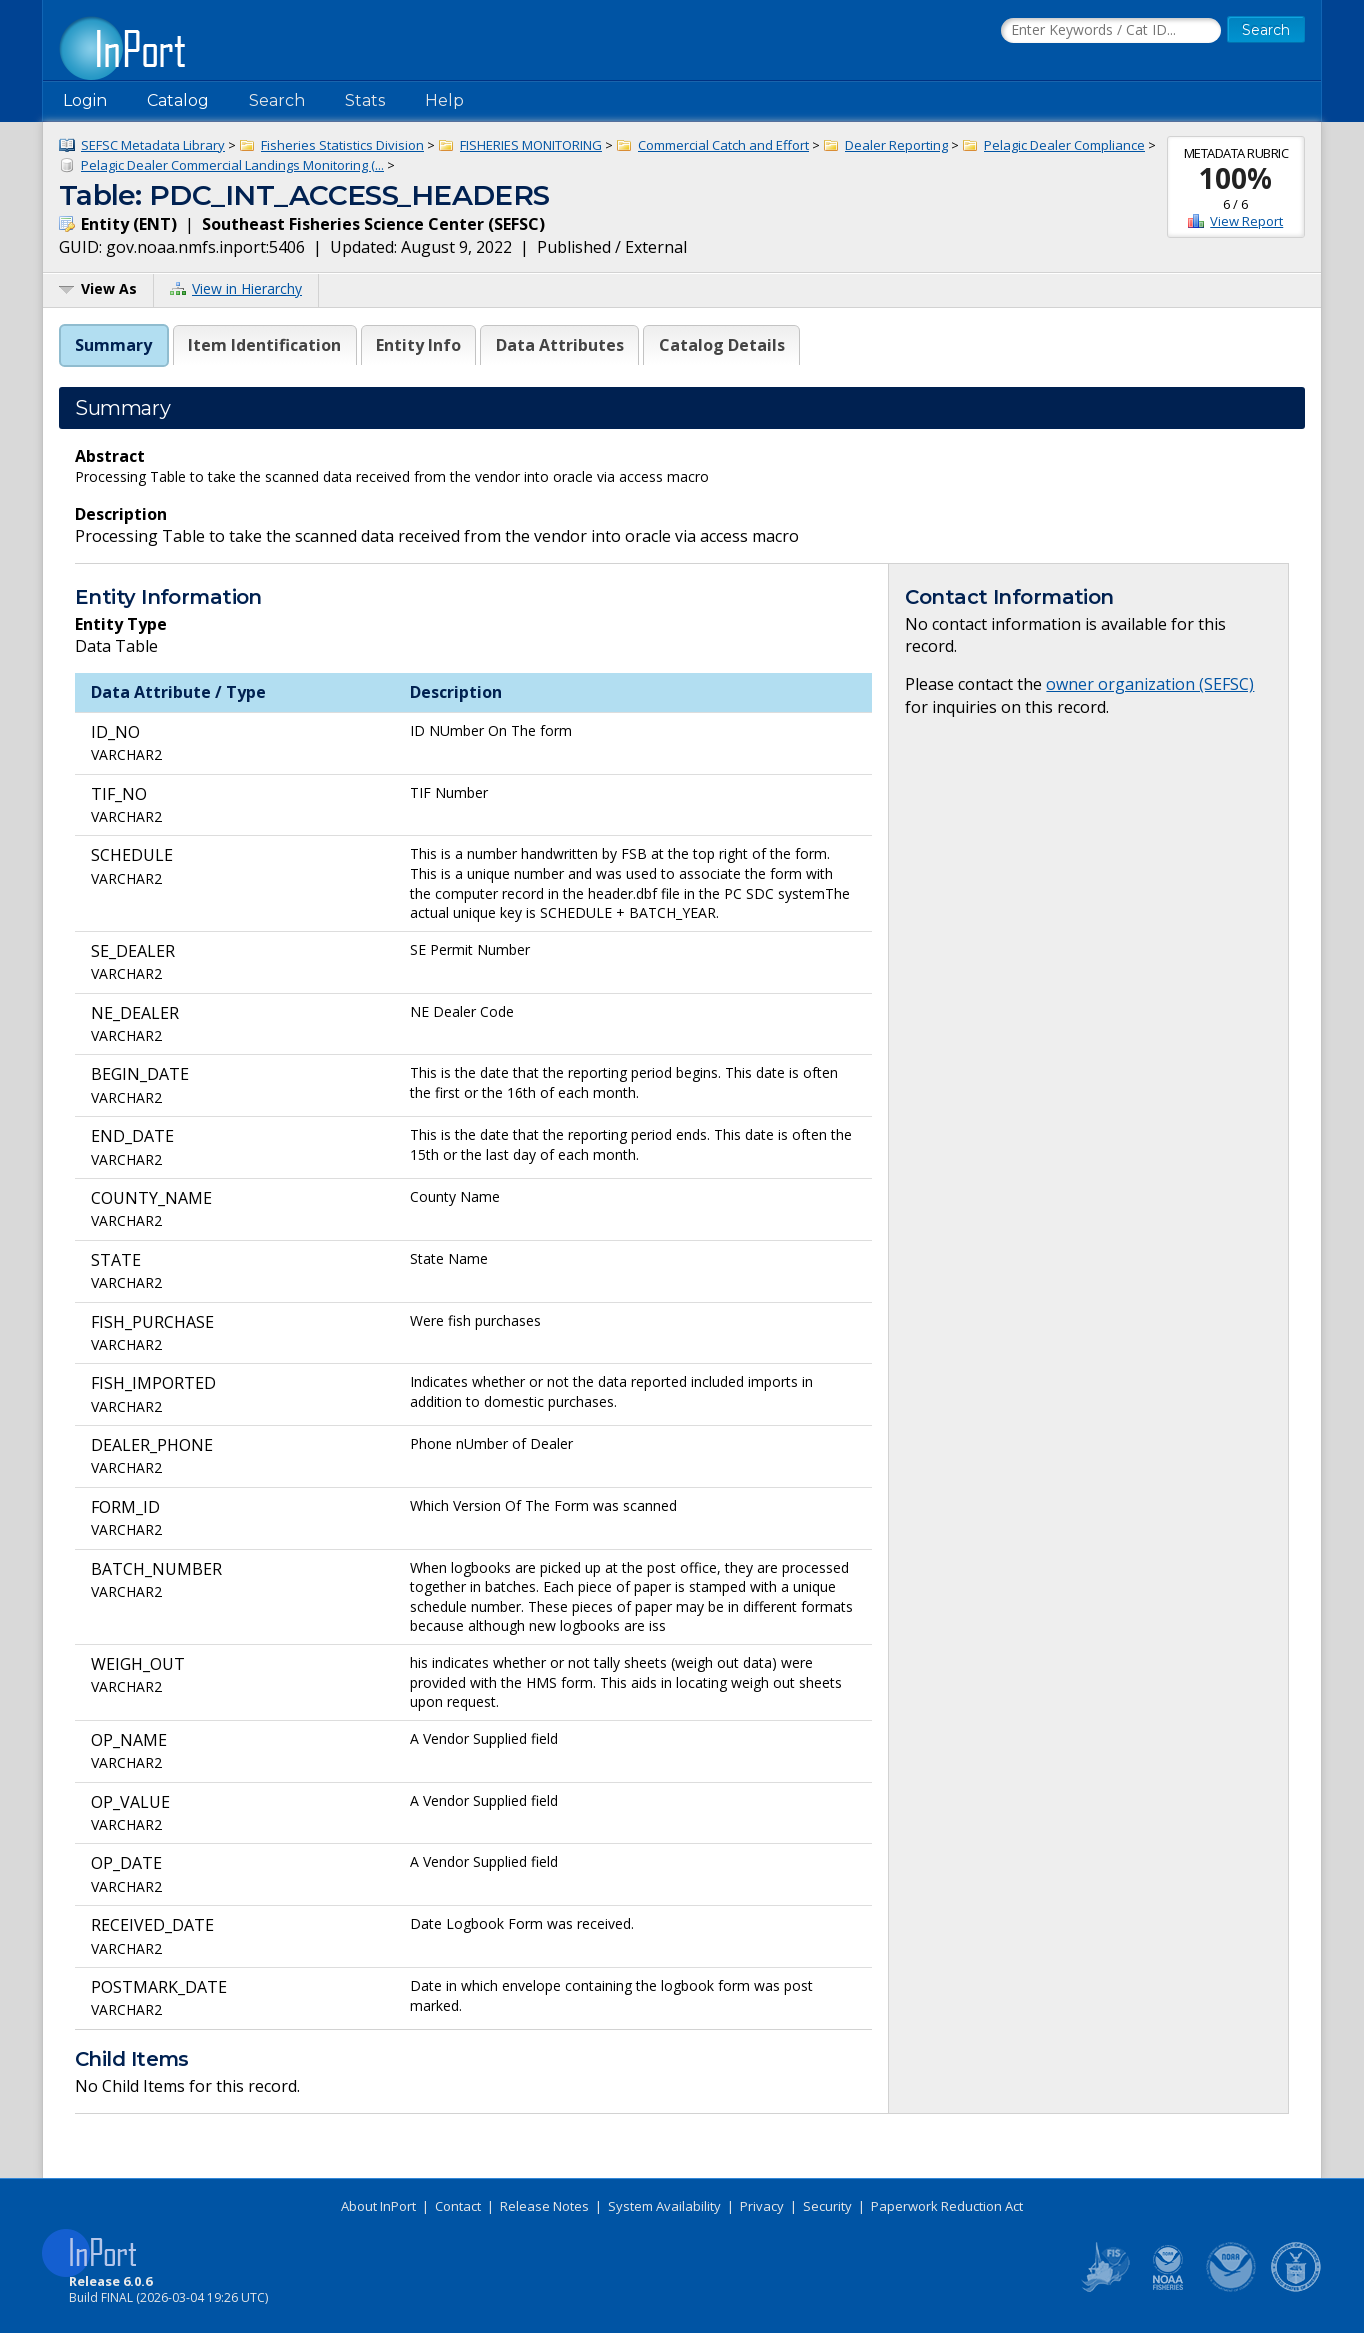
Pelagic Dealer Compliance (1064, 145)
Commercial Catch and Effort (723, 145)
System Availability (664, 2206)
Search (277, 100)
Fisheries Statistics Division (342, 145)
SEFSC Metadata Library (153, 145)
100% (1235, 178)
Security (827, 2206)
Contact (458, 2206)
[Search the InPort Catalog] (1111, 31)
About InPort (378, 2206)
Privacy (762, 2206)
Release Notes (544, 2206)
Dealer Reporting (896, 145)
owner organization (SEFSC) (1150, 684)
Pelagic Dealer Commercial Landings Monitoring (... (232, 165)
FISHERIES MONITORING (531, 145)
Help (444, 100)
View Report (1246, 221)
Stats (365, 100)
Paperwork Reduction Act (947, 2206)
